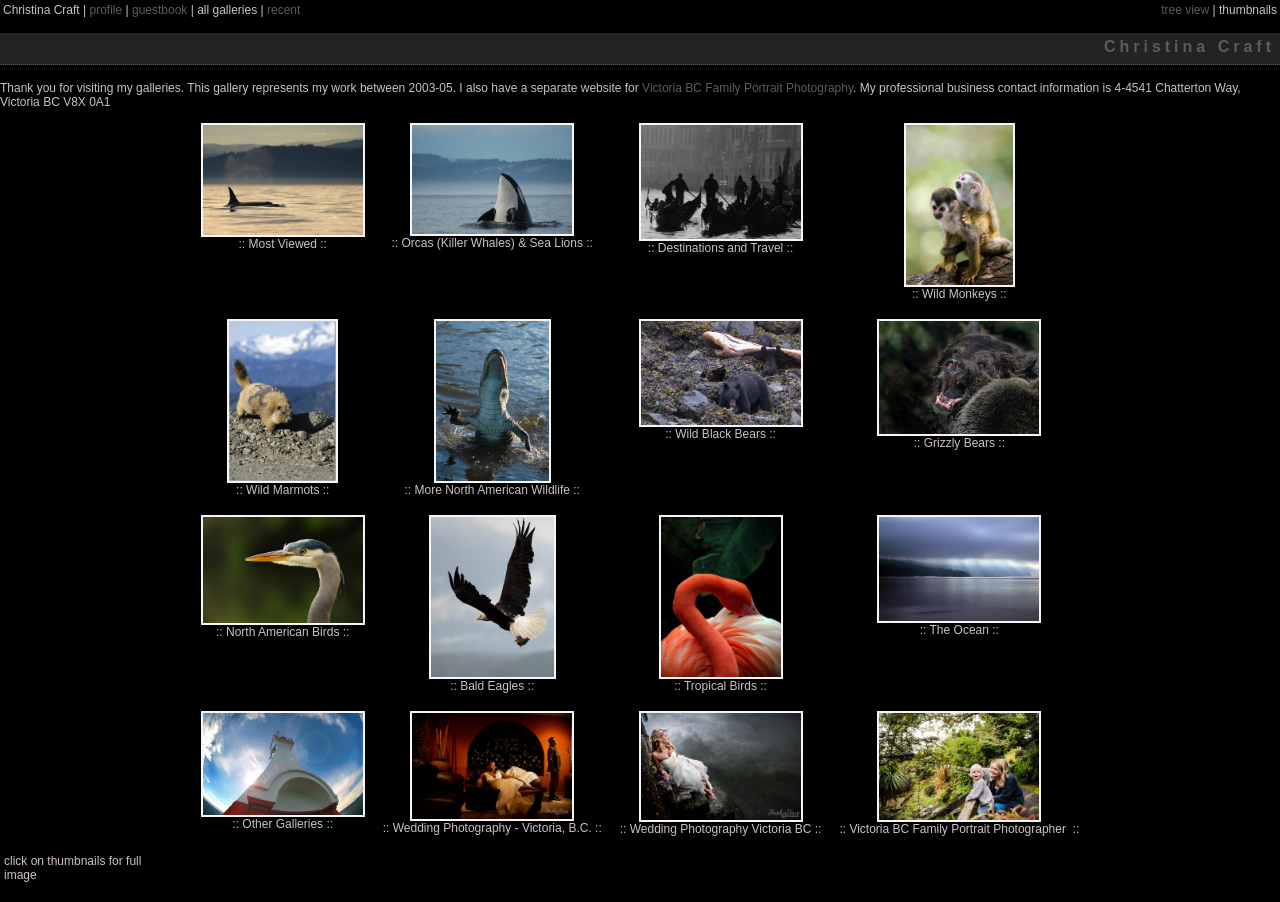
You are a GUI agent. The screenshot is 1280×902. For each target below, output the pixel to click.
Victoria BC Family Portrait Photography (747, 88)
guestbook (159, 10)
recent (283, 10)
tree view (1185, 10)
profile (105, 10)
